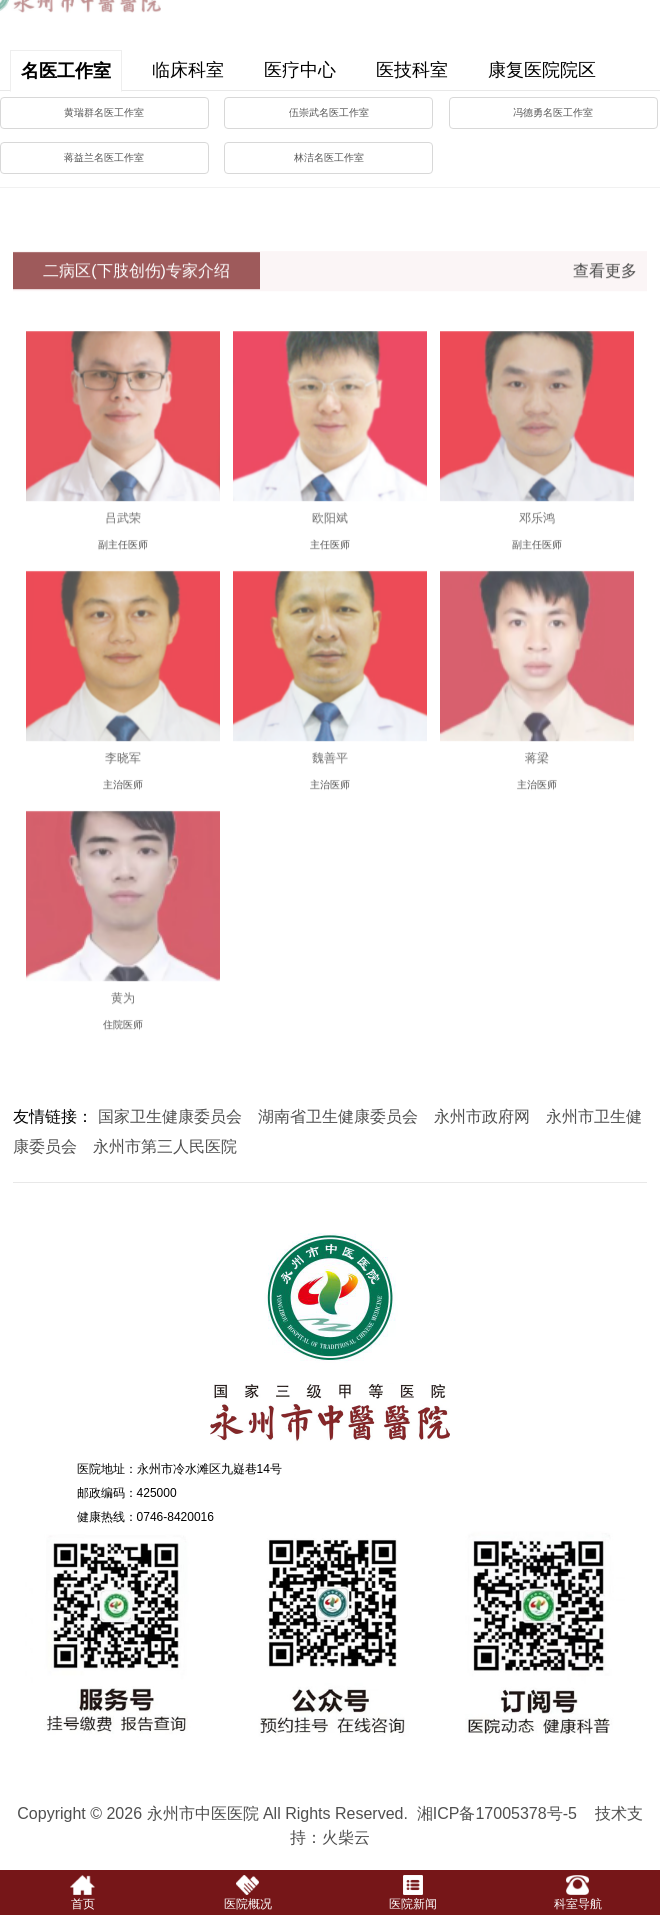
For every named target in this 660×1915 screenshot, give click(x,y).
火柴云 (346, 1837)
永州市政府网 (482, 1116)
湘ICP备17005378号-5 (497, 1813)
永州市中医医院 (330, 1340)
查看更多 (605, 280)
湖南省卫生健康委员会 (338, 1116)
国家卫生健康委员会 (170, 1116)
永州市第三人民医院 (165, 1146)
